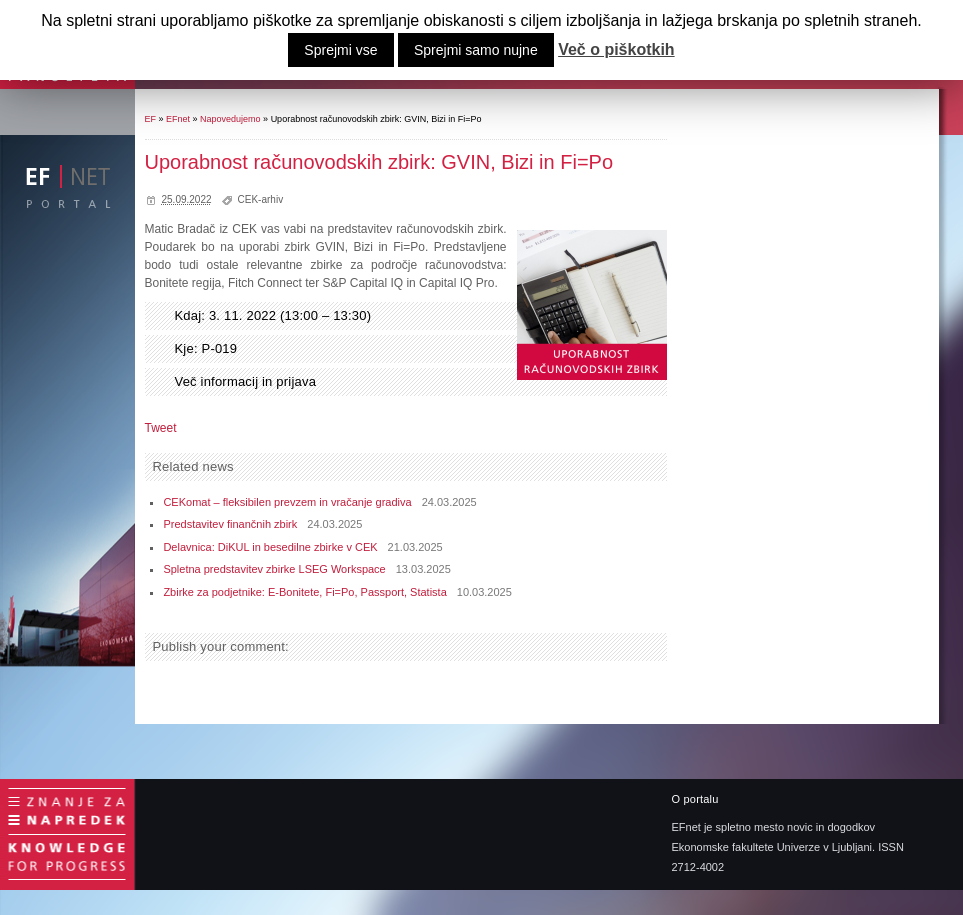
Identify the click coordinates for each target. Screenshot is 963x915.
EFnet (178, 119)
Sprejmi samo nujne (476, 50)
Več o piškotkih (616, 50)
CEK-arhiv (261, 199)
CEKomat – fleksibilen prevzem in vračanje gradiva (287, 502)
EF (151, 119)
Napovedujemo (230, 119)
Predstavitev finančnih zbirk (230, 524)
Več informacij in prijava (246, 381)
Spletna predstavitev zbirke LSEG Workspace (274, 569)
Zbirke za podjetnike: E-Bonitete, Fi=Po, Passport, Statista (304, 592)
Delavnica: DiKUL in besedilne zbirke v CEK (270, 547)
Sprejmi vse (340, 50)
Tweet (161, 428)
